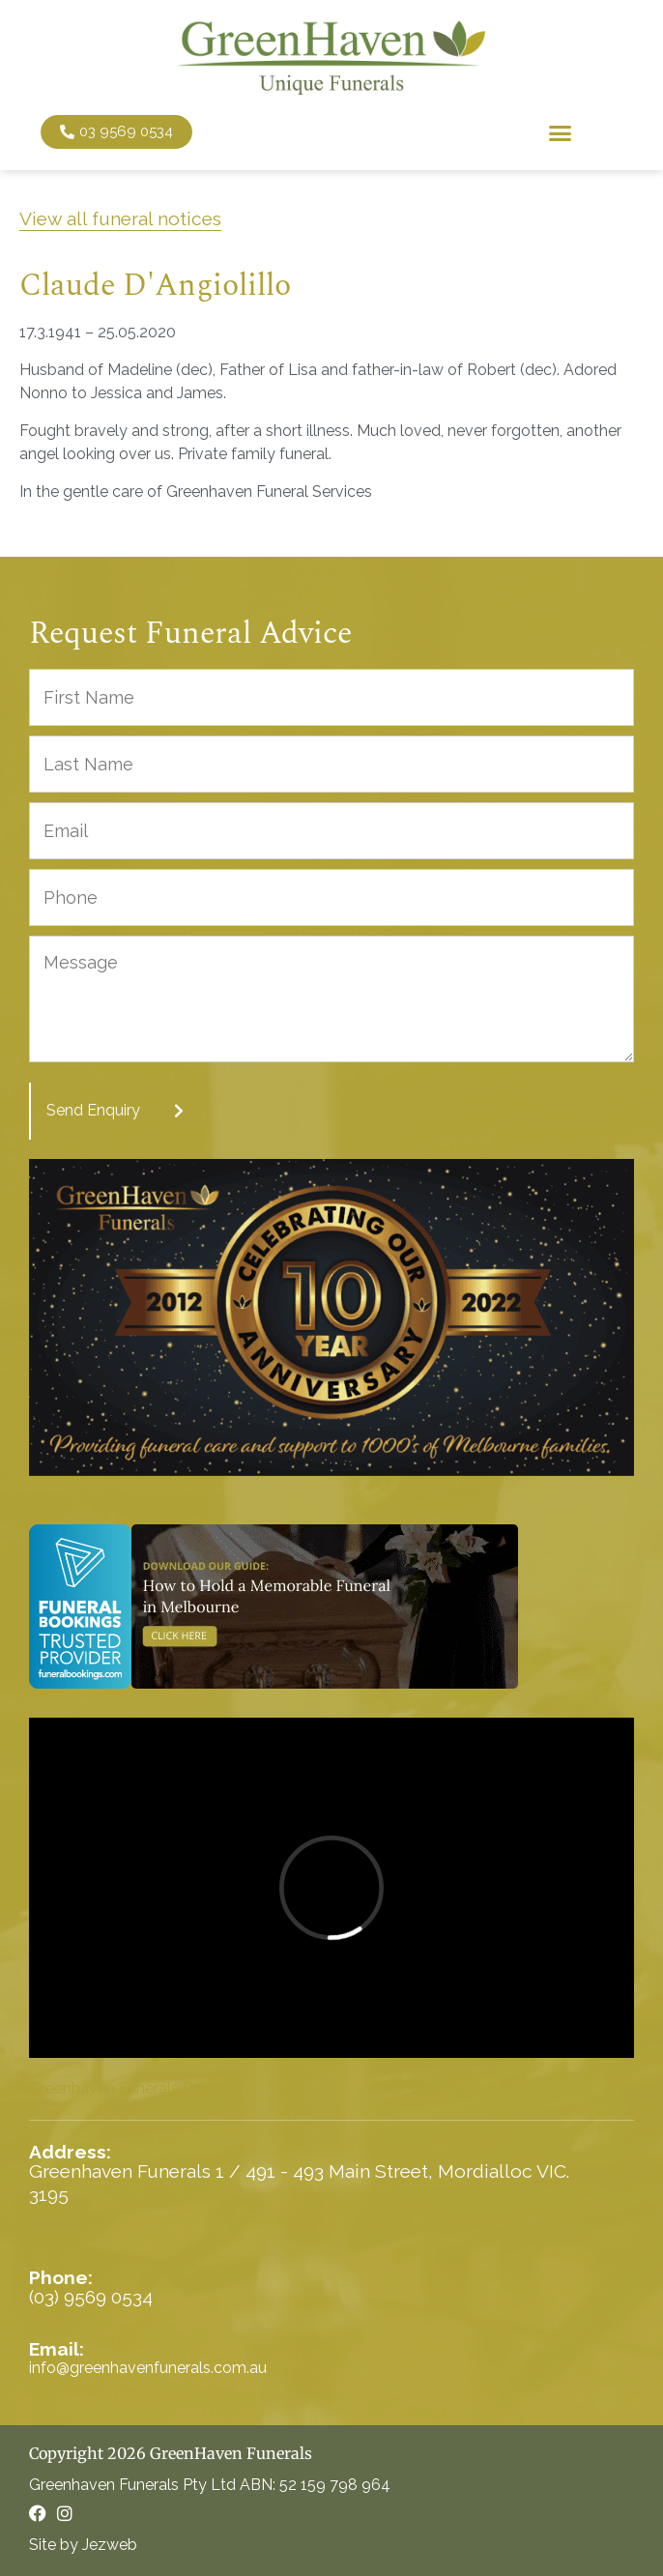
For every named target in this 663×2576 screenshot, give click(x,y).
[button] (559, 132)
